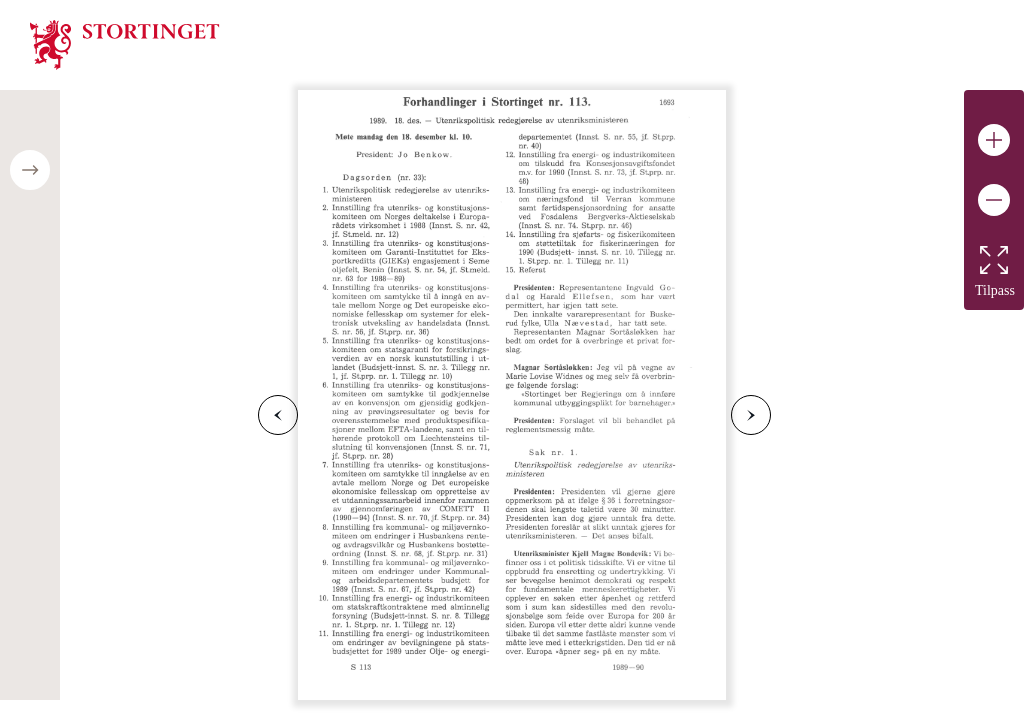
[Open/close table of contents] (30, 170)
